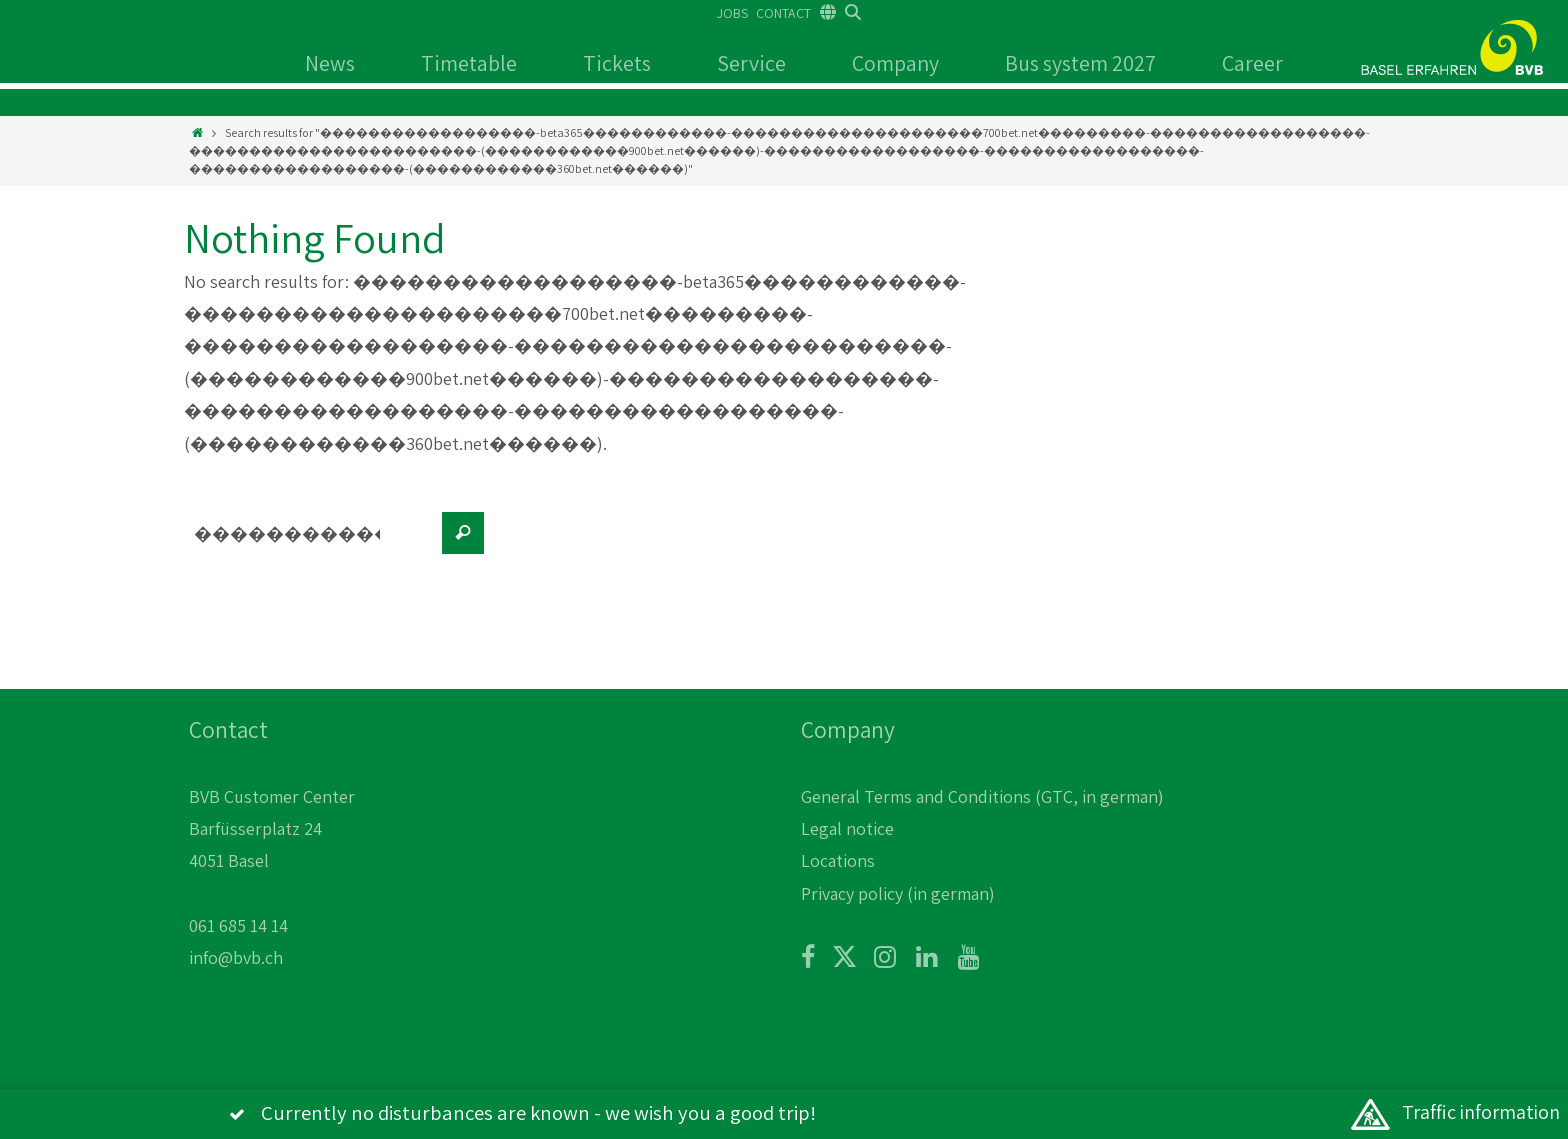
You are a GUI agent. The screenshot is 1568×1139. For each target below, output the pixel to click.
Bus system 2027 (1080, 63)
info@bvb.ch (236, 957)
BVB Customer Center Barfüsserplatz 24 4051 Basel (272, 829)
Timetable (469, 63)
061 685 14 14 (238, 925)
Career (1252, 63)
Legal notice (847, 828)
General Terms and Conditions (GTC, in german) (982, 796)
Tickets (617, 63)
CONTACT (783, 13)
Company (895, 63)
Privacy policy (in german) (898, 893)
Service (751, 63)
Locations (838, 860)
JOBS (732, 13)
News (330, 63)
